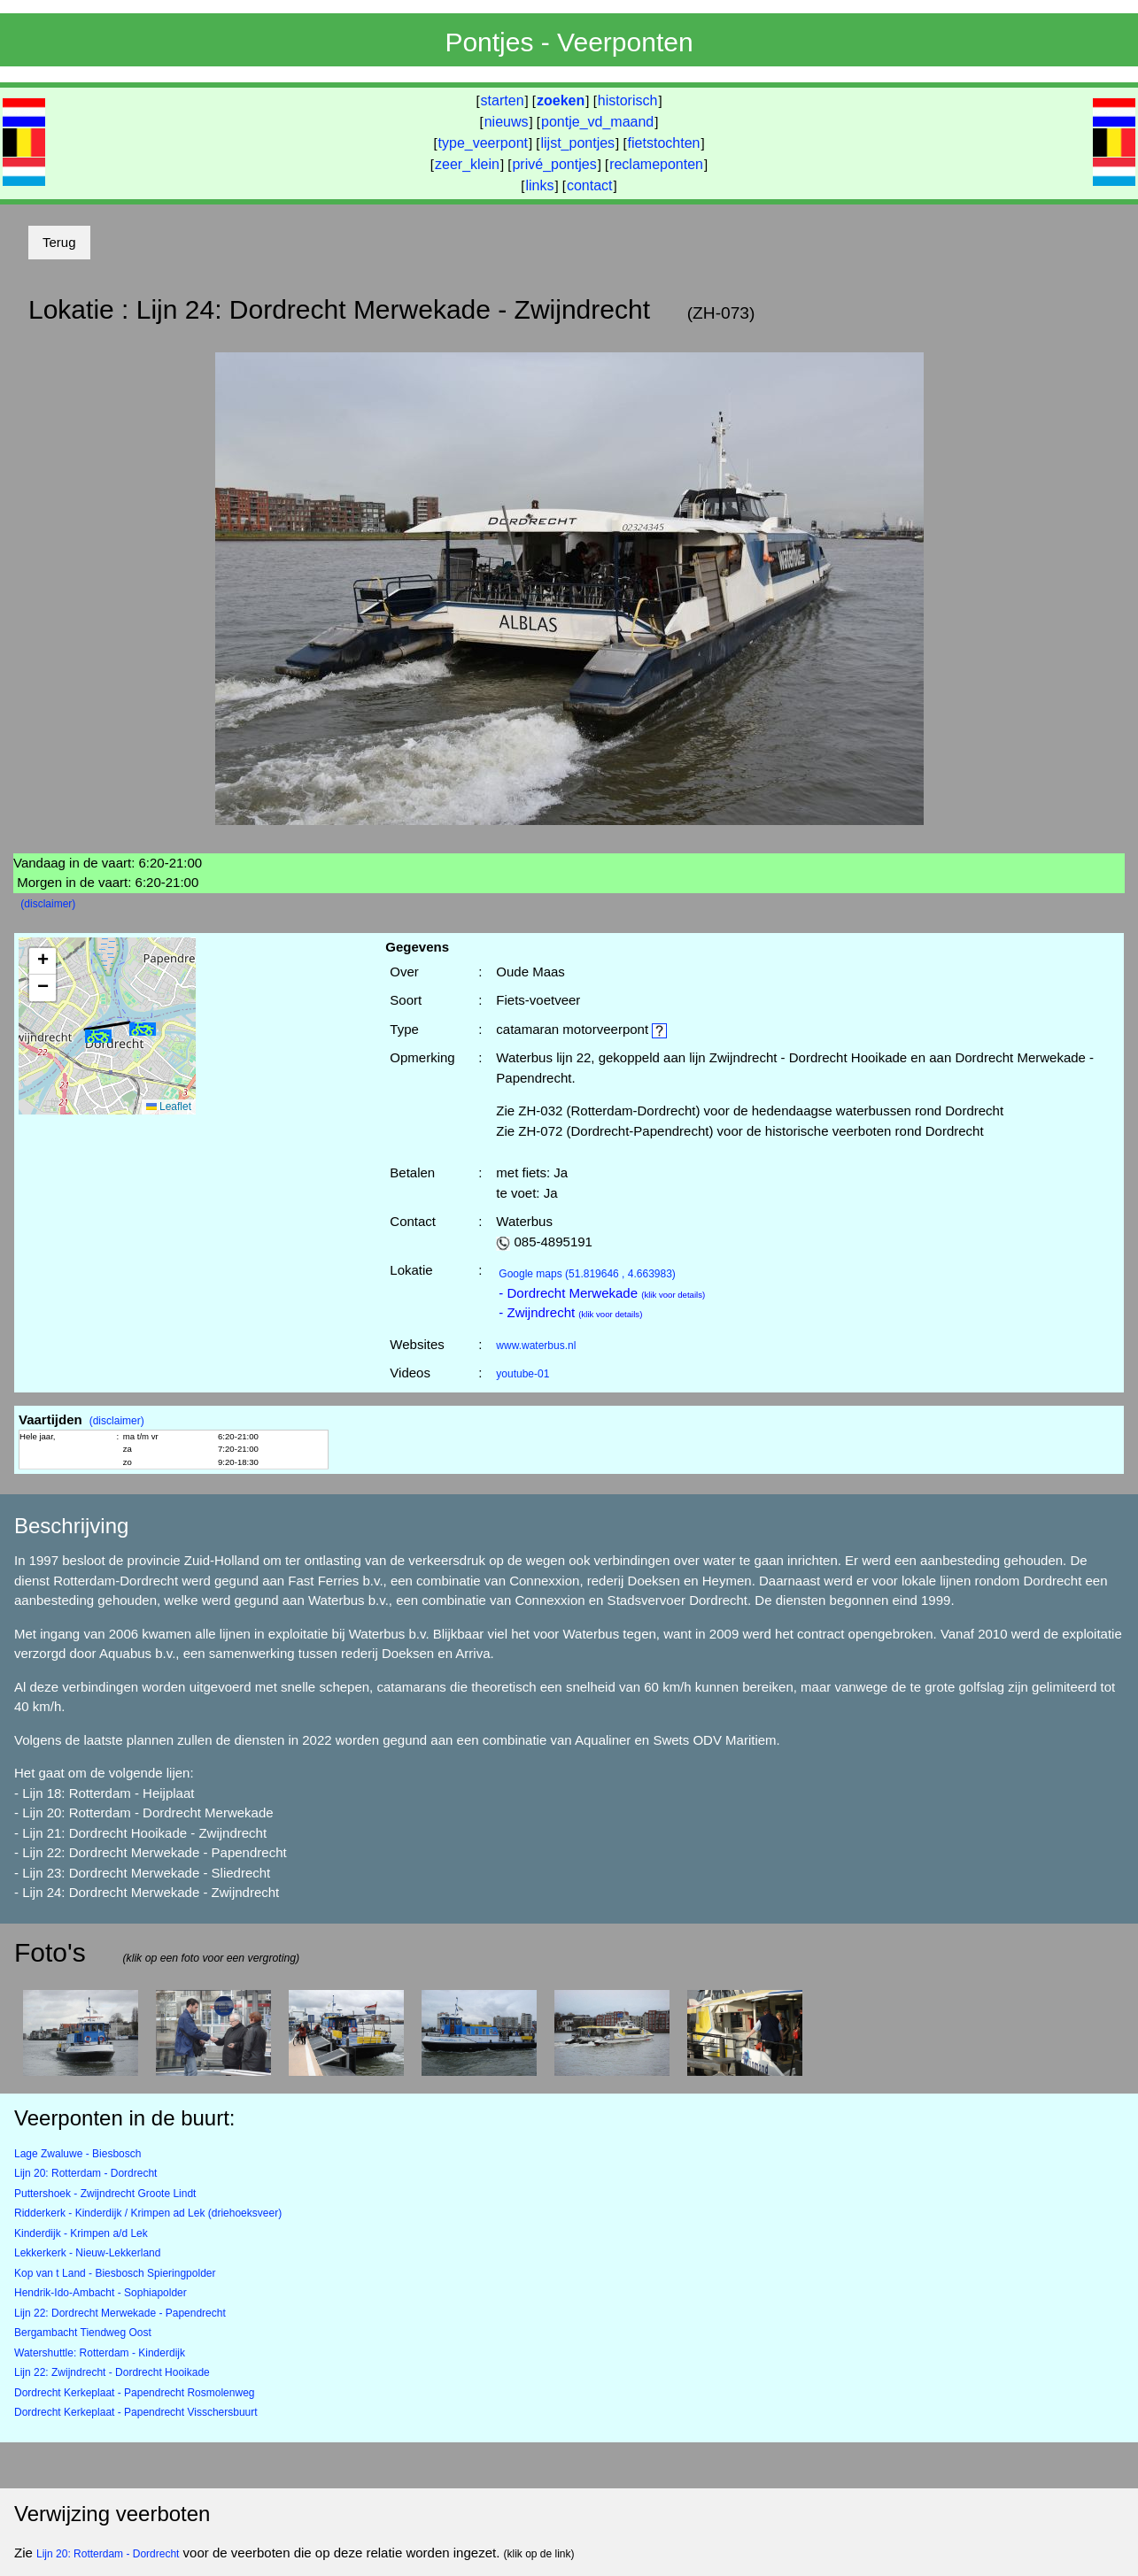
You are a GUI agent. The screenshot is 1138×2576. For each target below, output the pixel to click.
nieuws (506, 121)
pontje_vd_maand (597, 121)
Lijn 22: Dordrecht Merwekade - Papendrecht (120, 2313)
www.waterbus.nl (536, 1345)
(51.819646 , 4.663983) (587, 1274)
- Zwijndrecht (570, 1312)
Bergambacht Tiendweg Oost (82, 2332)
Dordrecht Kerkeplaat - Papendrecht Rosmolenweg (134, 2393)
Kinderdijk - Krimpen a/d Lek (81, 2233)
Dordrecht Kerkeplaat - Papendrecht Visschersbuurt (136, 2412)
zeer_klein (467, 164)
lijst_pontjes (577, 142)
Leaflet (168, 1106)
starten (502, 100)
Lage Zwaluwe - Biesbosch (77, 2154)
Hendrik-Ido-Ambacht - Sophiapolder (100, 2293)
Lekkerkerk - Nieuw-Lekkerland (87, 2253)
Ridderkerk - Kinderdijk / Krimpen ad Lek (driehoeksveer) (148, 2213)
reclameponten (656, 164)
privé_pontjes (554, 164)
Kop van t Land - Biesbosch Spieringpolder (114, 2273)
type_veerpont (483, 142)
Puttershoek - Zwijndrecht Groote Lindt (105, 2193)
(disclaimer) (47, 904)
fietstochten (664, 142)
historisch (628, 100)
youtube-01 (522, 1374)
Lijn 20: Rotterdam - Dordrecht (85, 2173)
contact (590, 185)
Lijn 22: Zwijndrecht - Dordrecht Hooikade (112, 2372)
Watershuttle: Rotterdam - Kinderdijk (99, 2353)
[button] (142, 1029)
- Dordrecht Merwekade (602, 1292)
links (539, 185)
